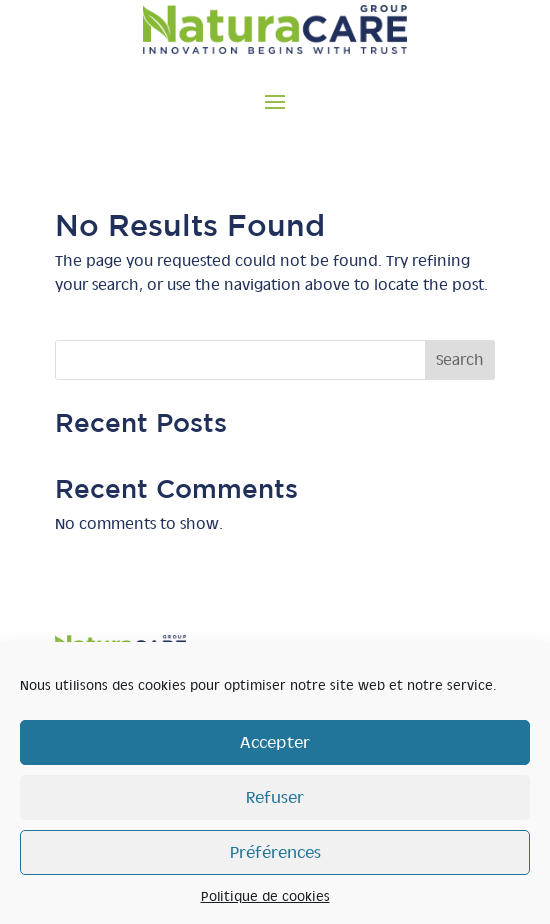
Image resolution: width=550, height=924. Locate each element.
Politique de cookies (265, 896)
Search (460, 360)
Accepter (275, 742)
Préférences (275, 852)
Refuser (275, 797)
